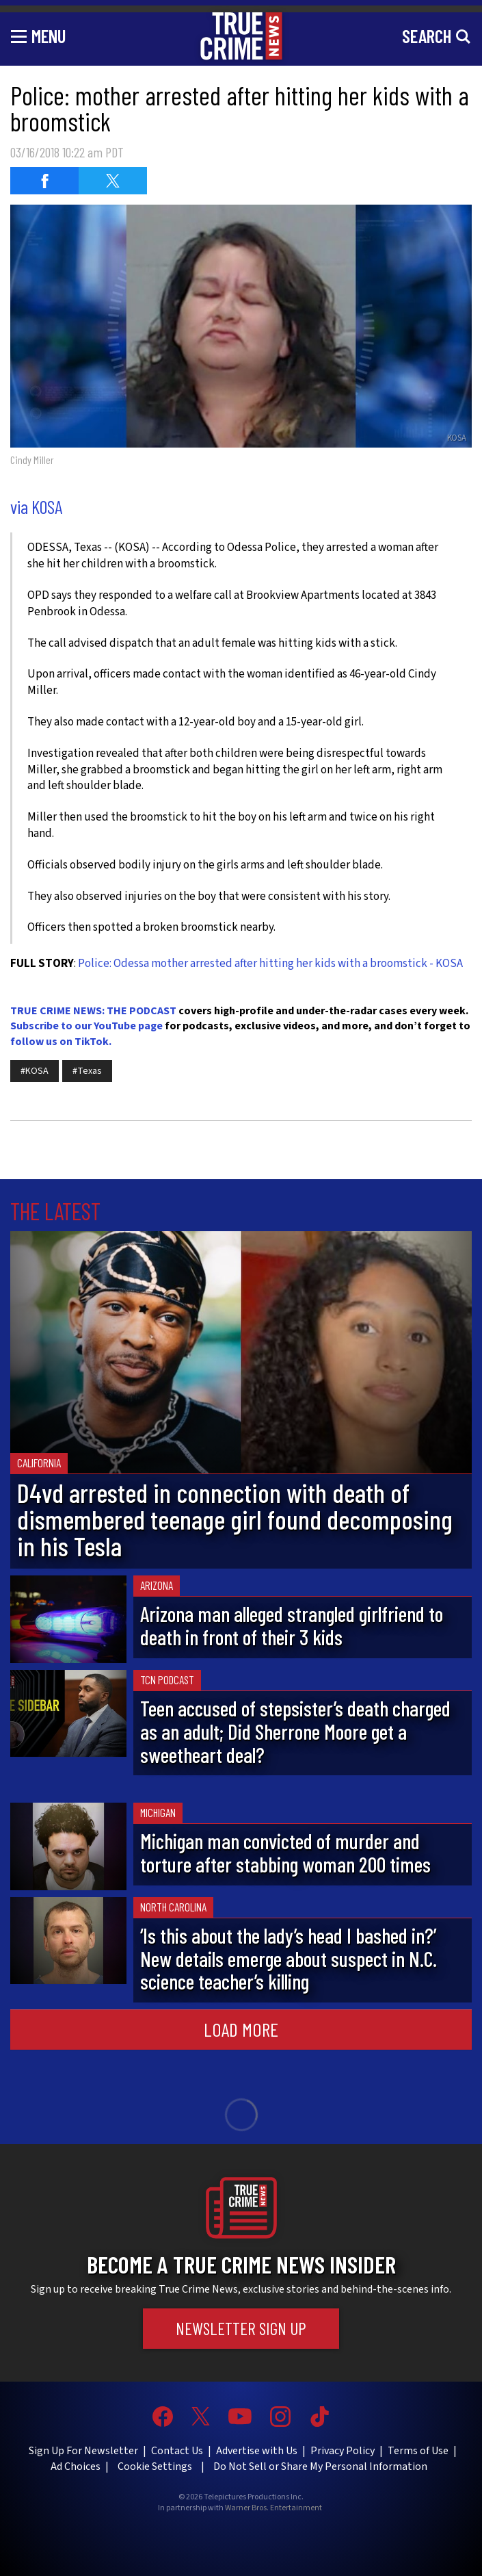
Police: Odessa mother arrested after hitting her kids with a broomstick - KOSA (270, 963)
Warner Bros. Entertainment (273, 2508)
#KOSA (35, 1071)
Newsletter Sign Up (241, 2328)
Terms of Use (418, 2450)
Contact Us (177, 2450)
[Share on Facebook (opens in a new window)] (44, 180)
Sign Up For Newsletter (83, 2450)
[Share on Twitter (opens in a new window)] (113, 180)
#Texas (87, 1071)
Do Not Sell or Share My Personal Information (320, 2466)
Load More (241, 2029)
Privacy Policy (342, 2450)
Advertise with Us (256, 2450)
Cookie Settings (155, 2466)
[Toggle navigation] (38, 35)
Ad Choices (76, 2466)
